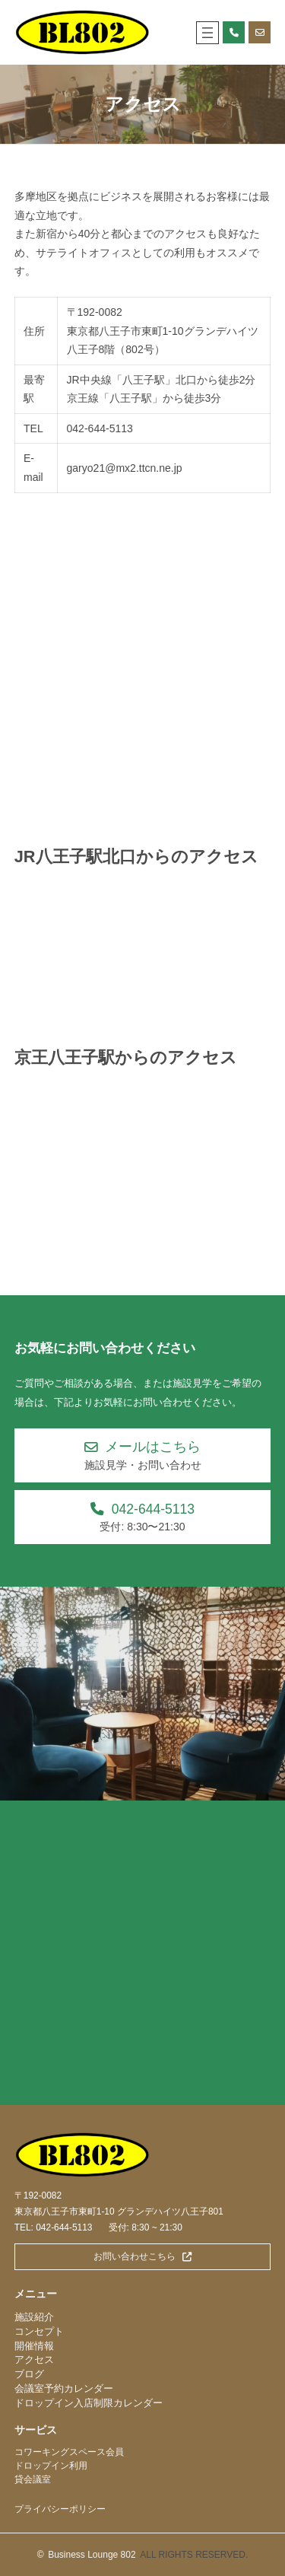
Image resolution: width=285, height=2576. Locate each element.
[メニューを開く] (207, 32)
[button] (142, 1455)
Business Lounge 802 (91, 2554)
